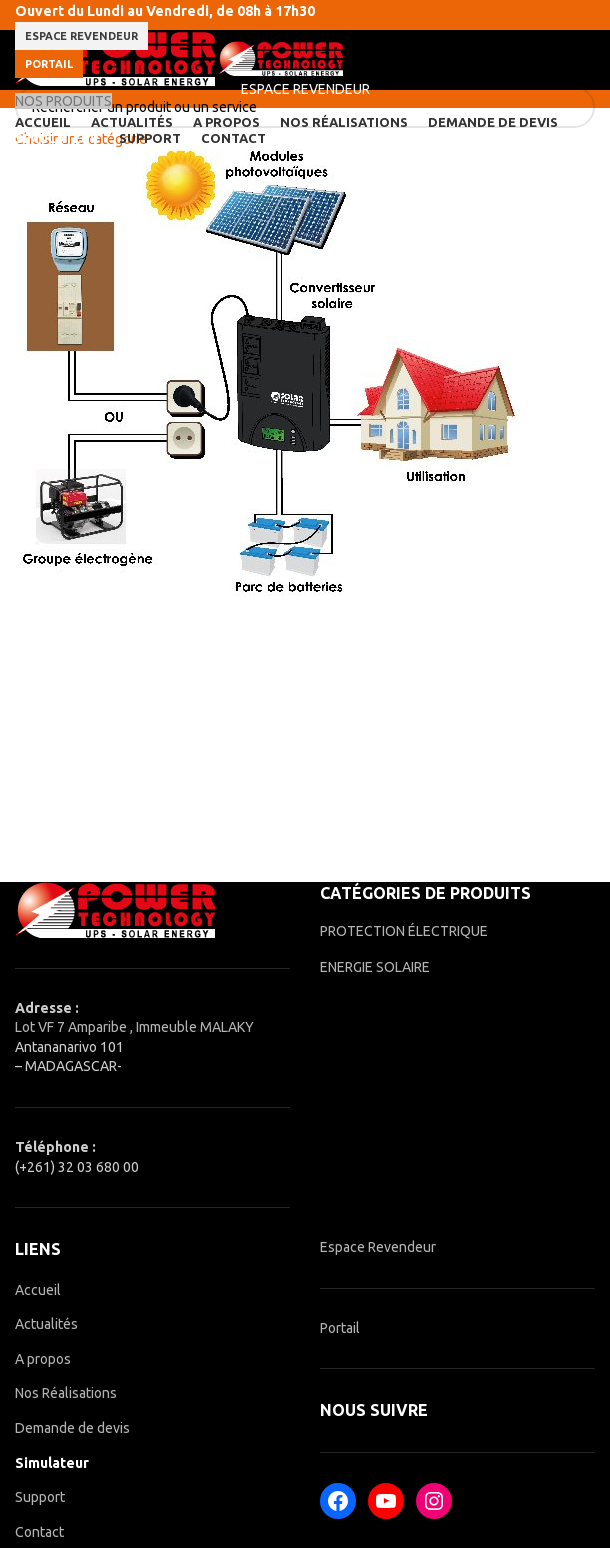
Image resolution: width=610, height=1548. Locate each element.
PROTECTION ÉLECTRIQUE (404, 931)
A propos (43, 1359)
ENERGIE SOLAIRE (375, 967)
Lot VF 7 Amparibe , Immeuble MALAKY (134, 1027)
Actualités (46, 1324)
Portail (49, 64)
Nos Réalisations (66, 1393)
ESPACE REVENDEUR (81, 36)
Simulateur (52, 1463)
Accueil (38, 1290)
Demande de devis (72, 1428)
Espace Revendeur (378, 1247)
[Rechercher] (305, 107)
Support (40, 1497)
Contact (39, 1532)
